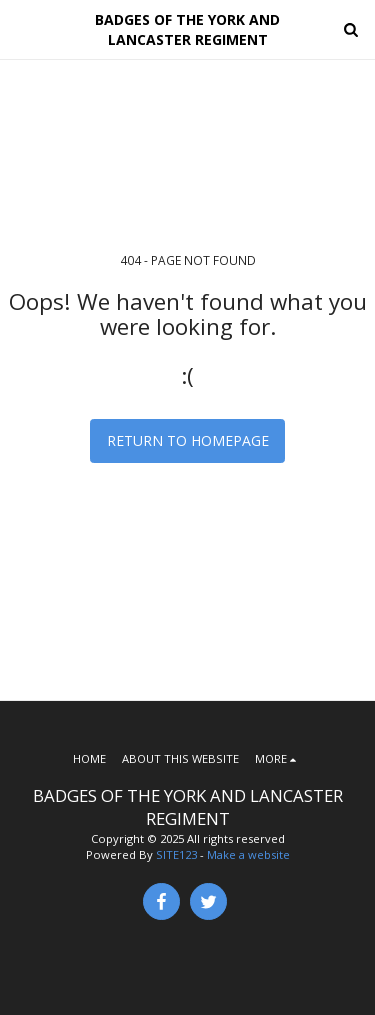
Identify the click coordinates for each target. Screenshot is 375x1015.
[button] (22, 28)
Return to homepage (188, 440)
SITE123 (176, 854)
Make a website (248, 854)
